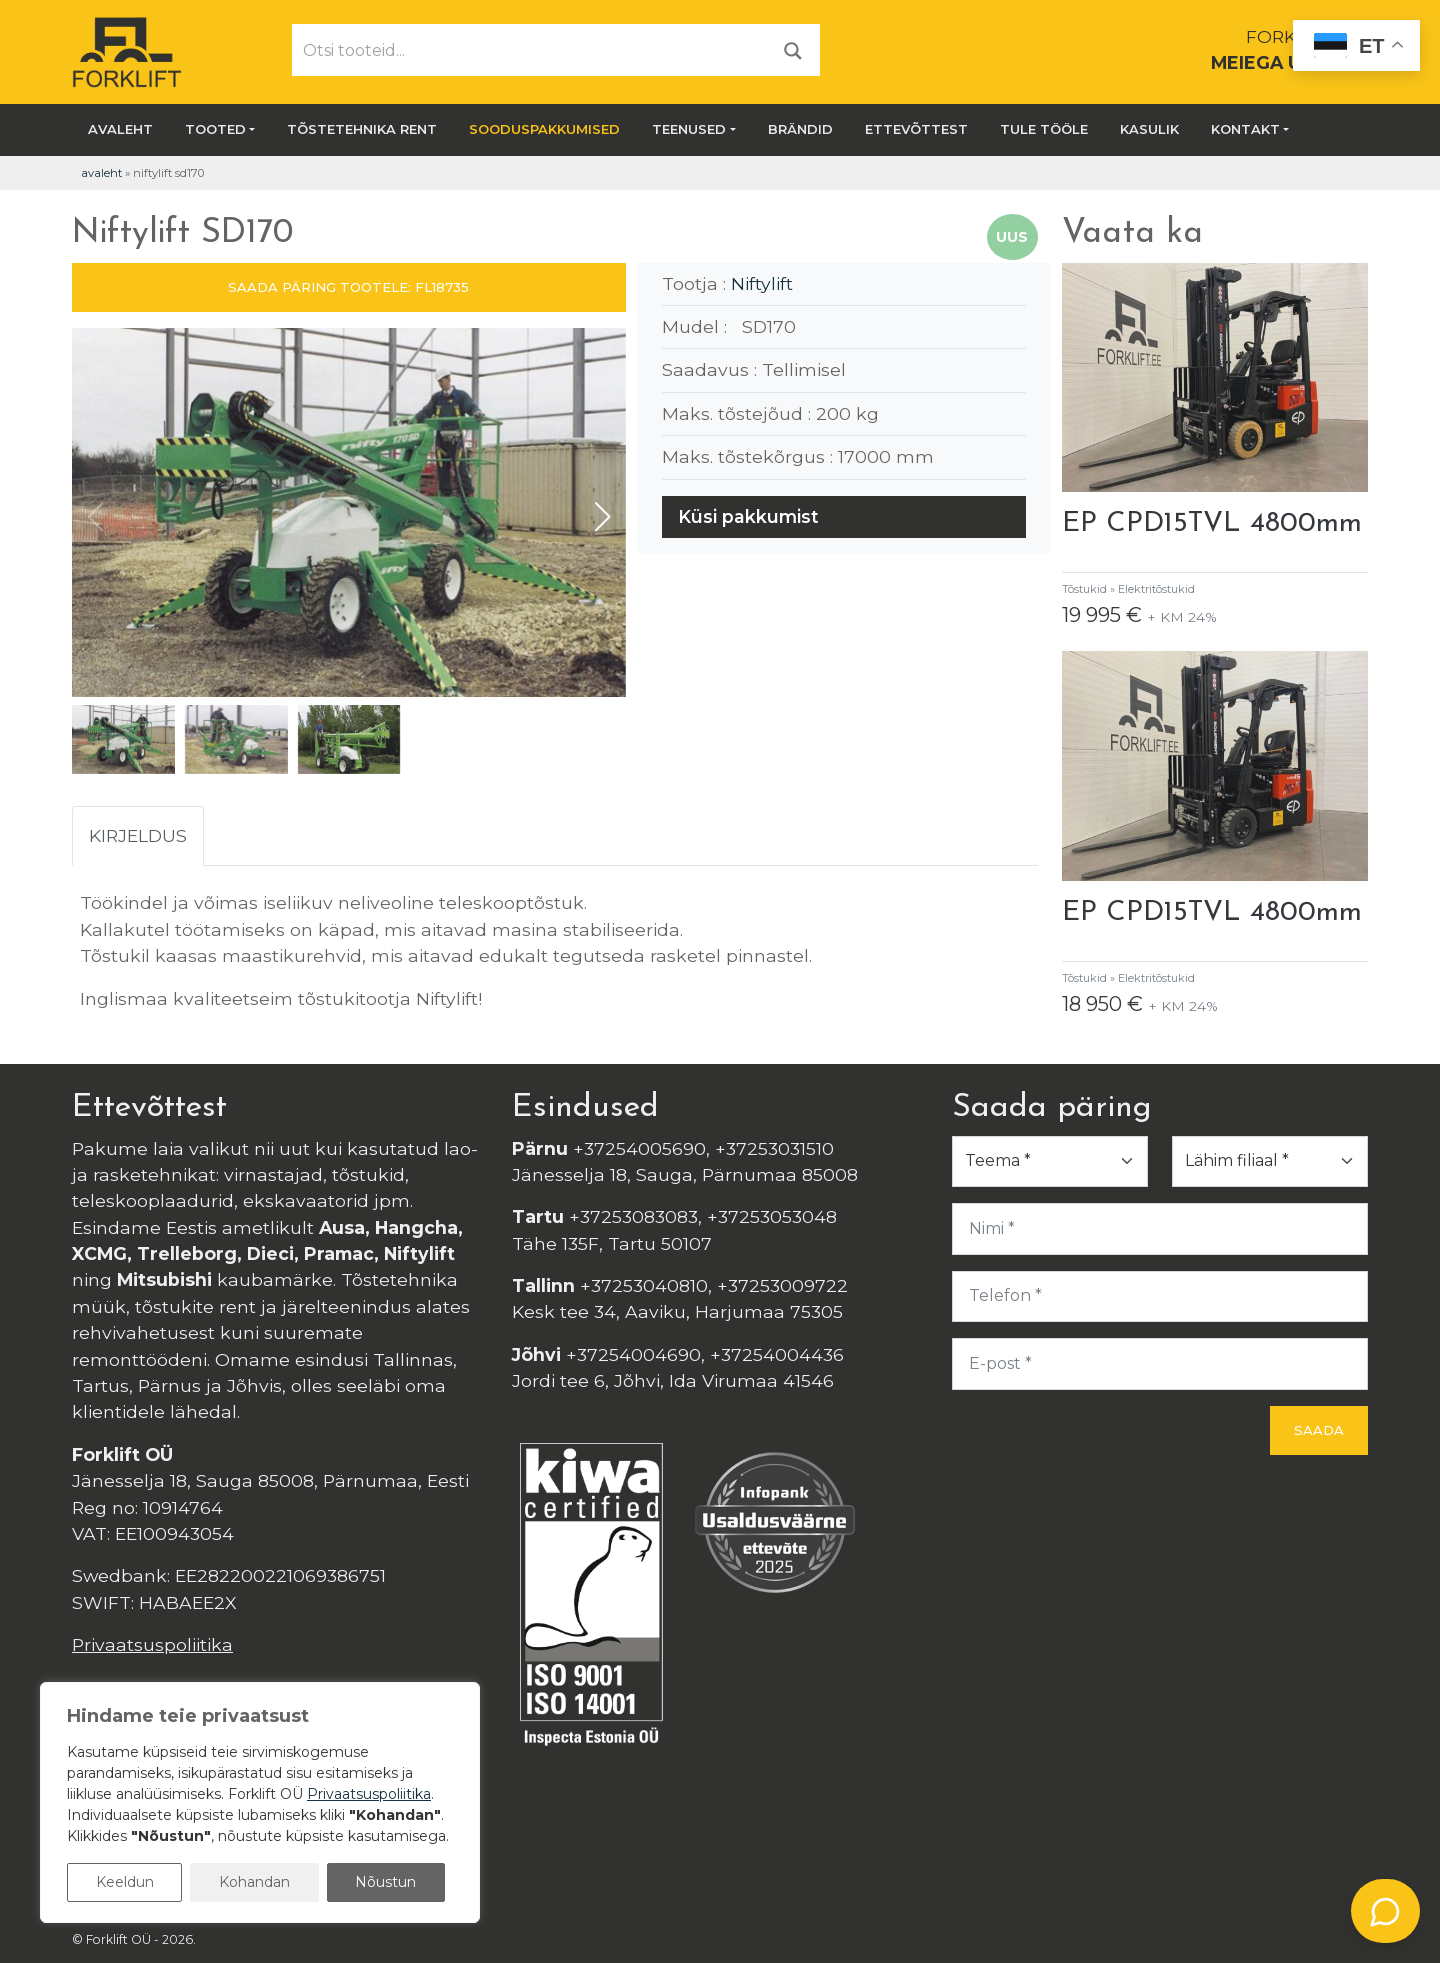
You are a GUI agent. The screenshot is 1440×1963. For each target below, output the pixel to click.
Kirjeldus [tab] (138, 835)
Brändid (800, 129)
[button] (602, 517)
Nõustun (385, 1882)
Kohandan (254, 1882)
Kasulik (1149, 129)
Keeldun (125, 1882)
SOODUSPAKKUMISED (544, 129)
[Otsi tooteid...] (530, 50)
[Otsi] (793, 49)
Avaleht (120, 129)
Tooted (215, 129)
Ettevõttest (916, 129)
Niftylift (762, 283)
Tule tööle (1044, 129)
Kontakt (1245, 129)
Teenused (689, 129)
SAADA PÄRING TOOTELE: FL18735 (348, 287)
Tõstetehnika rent (362, 129)
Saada (1319, 1430)
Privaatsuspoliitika (152, 1644)
